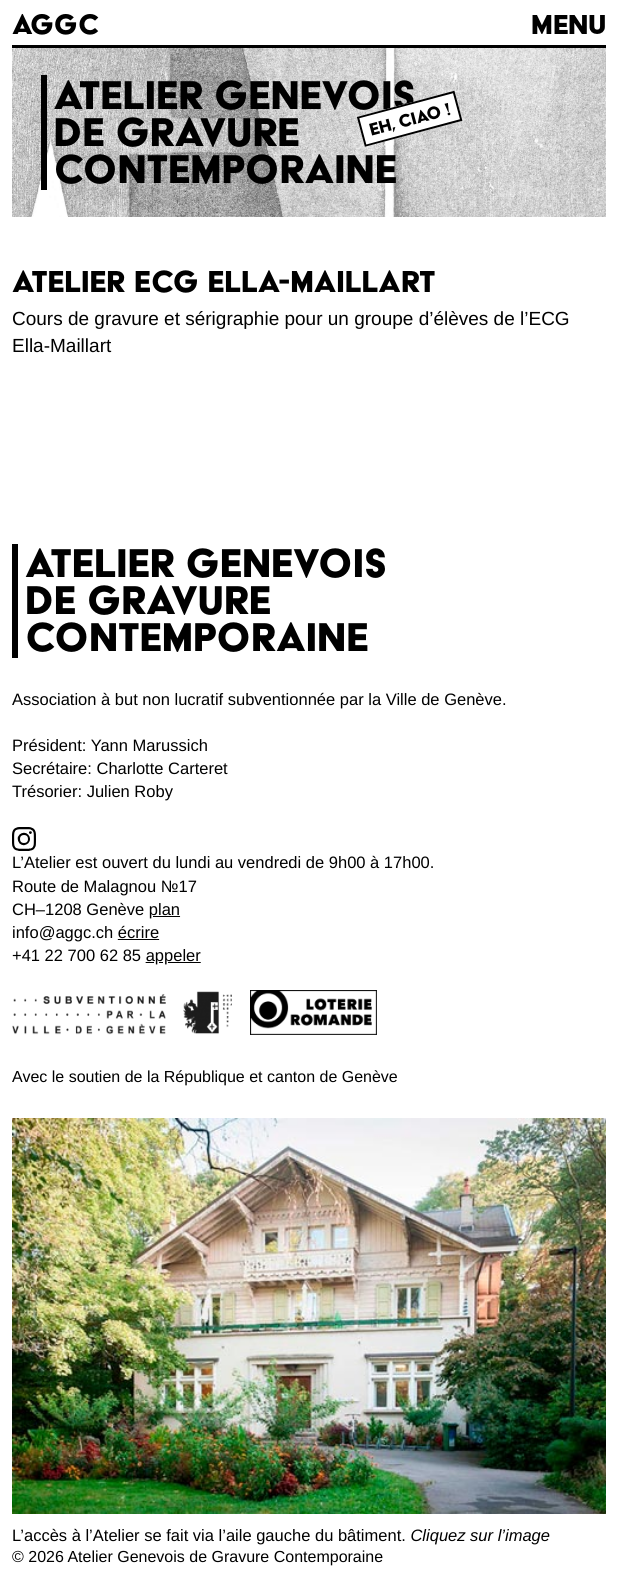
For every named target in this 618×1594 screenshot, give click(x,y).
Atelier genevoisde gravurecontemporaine (234, 132)
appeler (173, 955)
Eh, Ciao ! (410, 120)
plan (164, 909)
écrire (138, 932)
